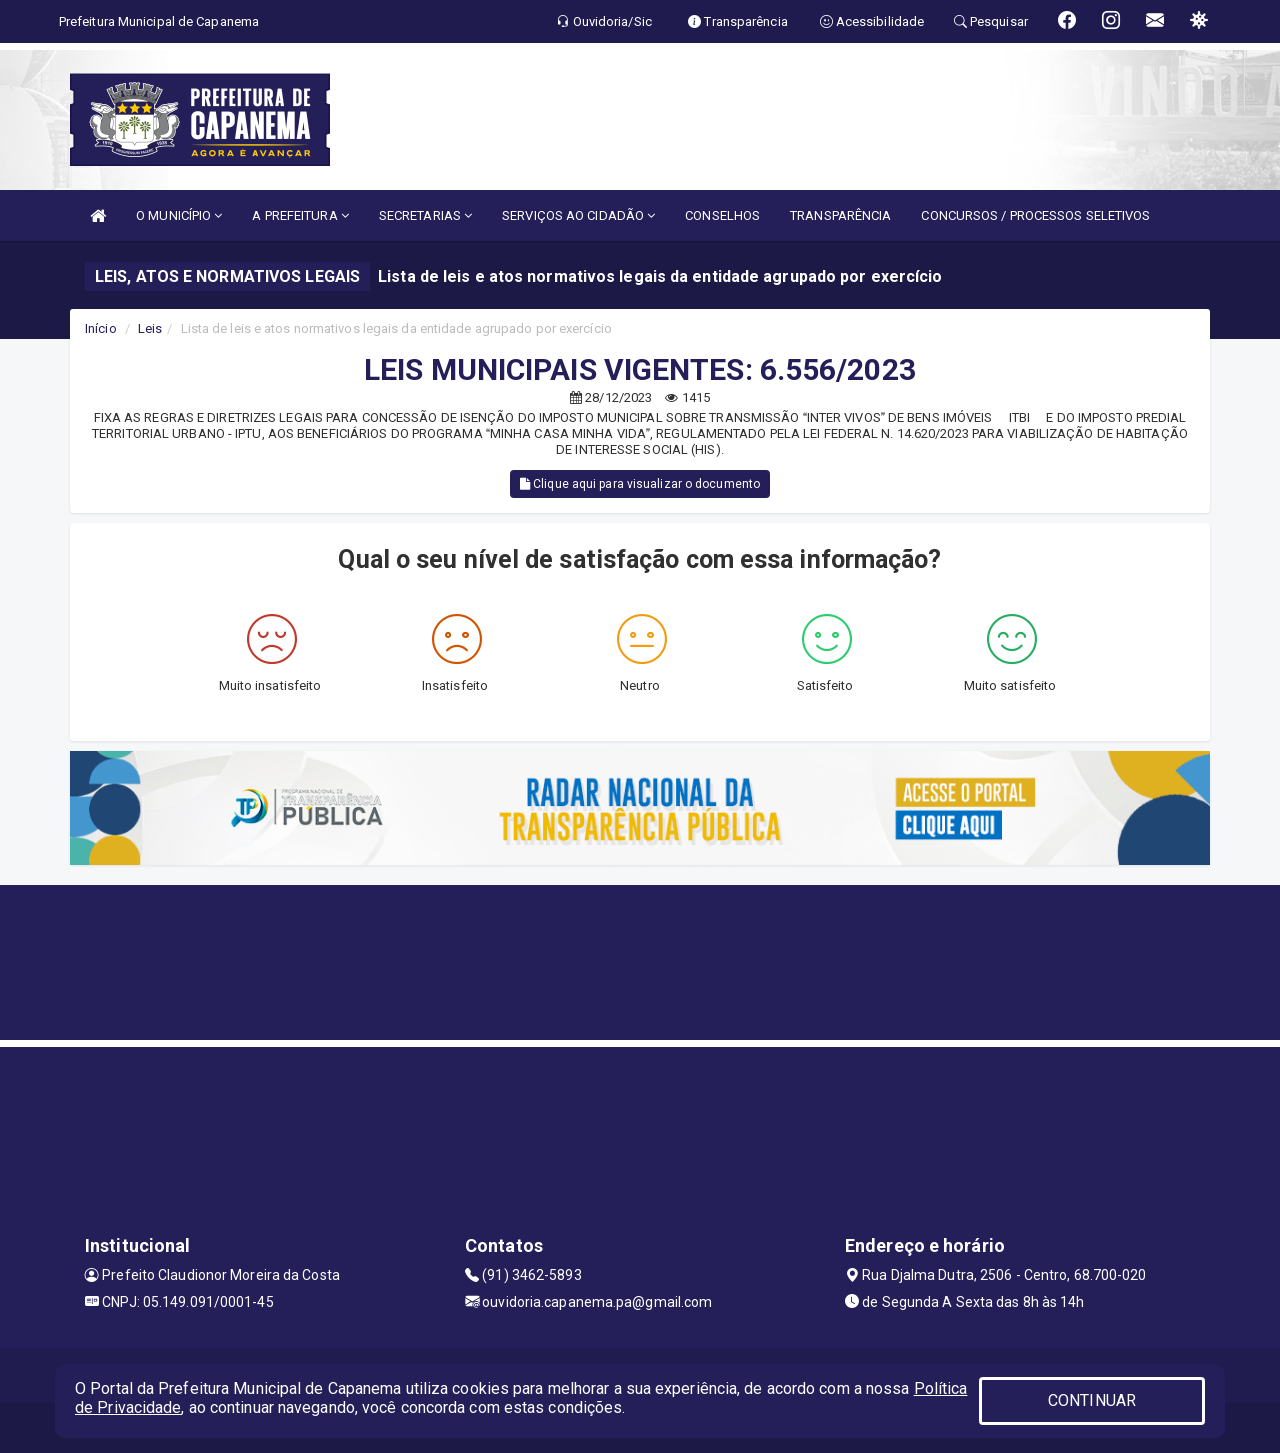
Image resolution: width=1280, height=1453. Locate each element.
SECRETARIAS (425, 215)
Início (101, 328)
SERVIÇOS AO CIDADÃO (578, 215)
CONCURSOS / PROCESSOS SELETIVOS (1035, 215)
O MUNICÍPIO (179, 215)
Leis (150, 328)
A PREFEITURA (300, 215)
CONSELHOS (722, 215)
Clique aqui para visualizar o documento (640, 484)
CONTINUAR (1092, 1400)
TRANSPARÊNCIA (840, 215)
